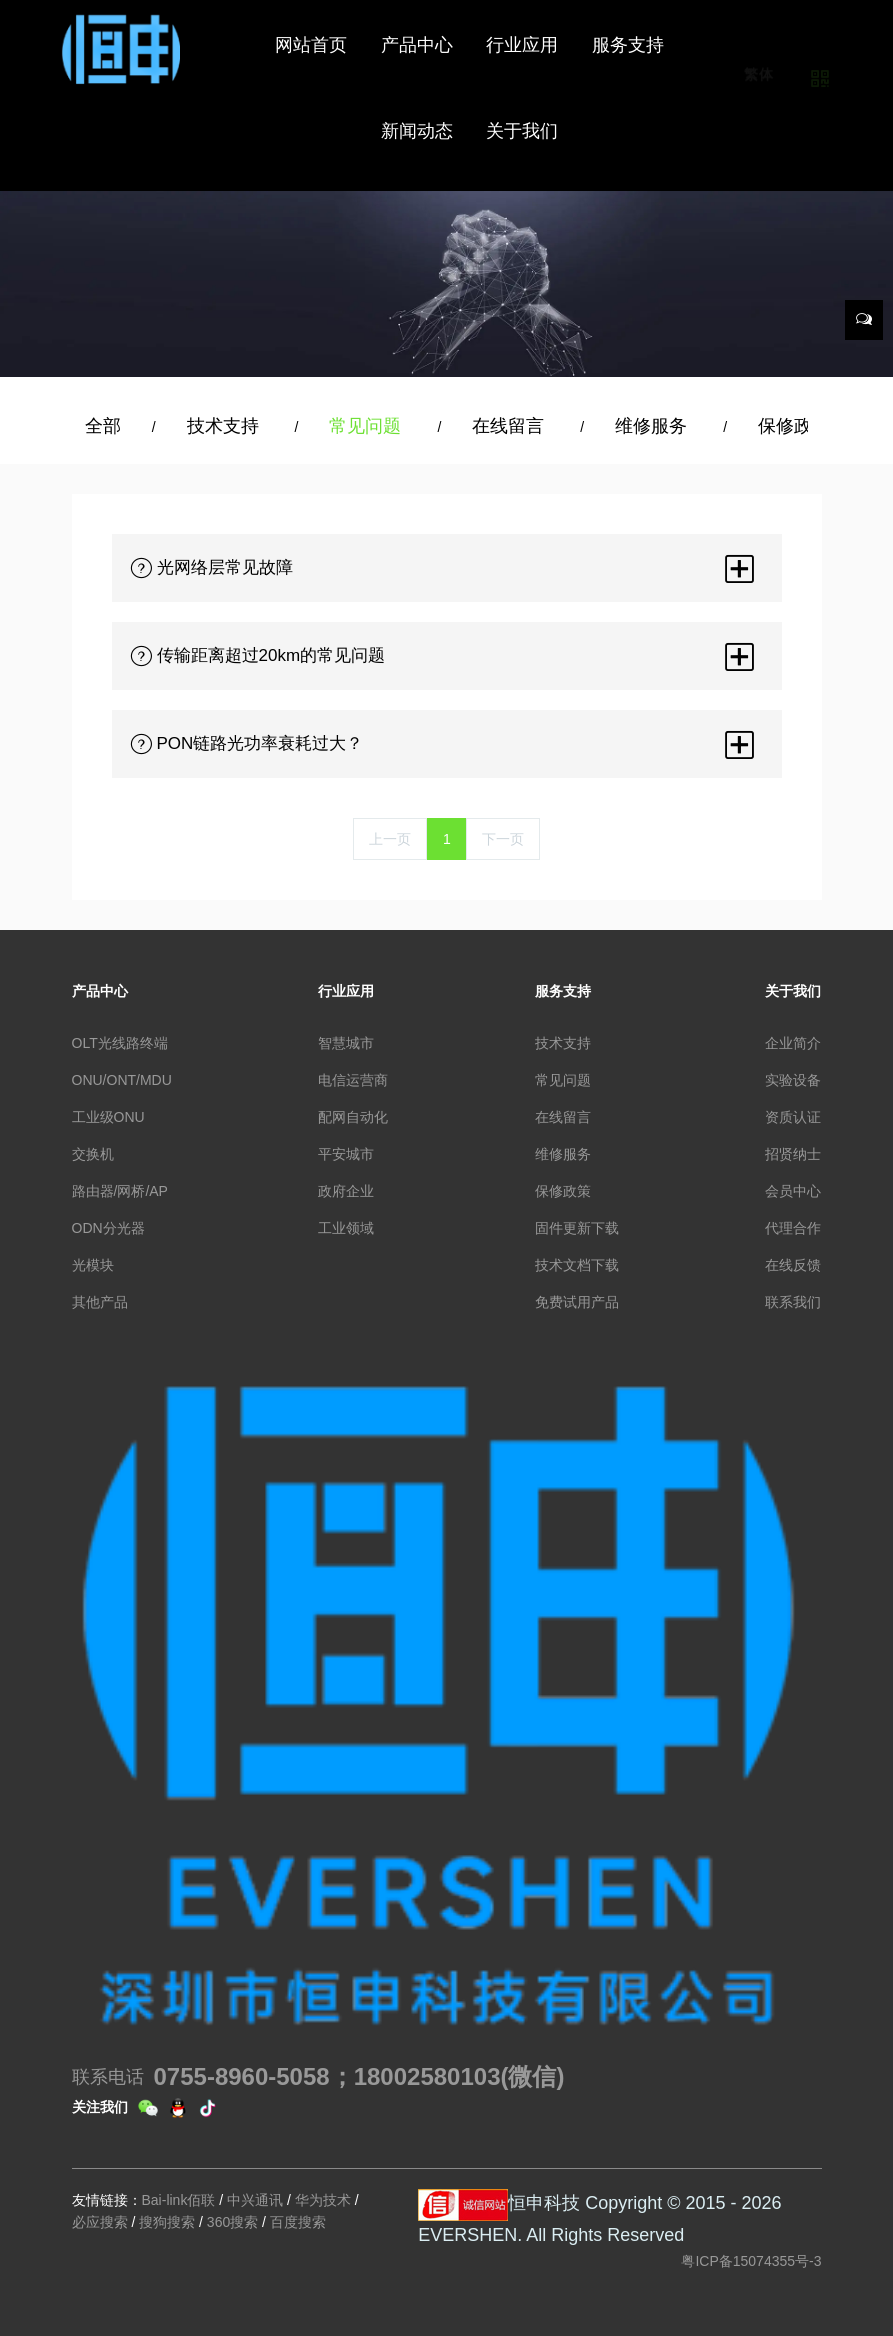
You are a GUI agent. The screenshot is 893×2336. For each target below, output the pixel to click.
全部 (103, 426)
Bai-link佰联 (179, 2200)
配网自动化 (353, 1117)
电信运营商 (353, 1080)
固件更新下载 (577, 1228)
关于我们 (793, 991)
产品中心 (100, 991)
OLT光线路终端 (120, 1043)
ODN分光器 (108, 1228)
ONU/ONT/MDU (122, 1080)
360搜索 (232, 2222)
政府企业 (346, 1191)
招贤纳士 (793, 1154)
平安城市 (346, 1154)
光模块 (93, 1265)
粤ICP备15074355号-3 (751, 2261)
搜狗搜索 (167, 2222)
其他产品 (100, 1302)
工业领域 (346, 1228)
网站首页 (311, 45)
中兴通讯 (255, 2200)
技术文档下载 (577, 1265)
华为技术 (323, 2200)
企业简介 (793, 1043)
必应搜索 (100, 2222)
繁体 (759, 101)
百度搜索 (298, 2222)
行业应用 (346, 991)
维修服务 (653, 426)
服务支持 (563, 991)
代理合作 (793, 1228)
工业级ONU (108, 1117)
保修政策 (796, 426)
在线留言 (510, 426)
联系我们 (793, 1302)
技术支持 (225, 426)
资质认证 (793, 1117)
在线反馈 (793, 1265)
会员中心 (793, 1191)
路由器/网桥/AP (120, 1191)
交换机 (93, 1154)
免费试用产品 (577, 1302)
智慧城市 (346, 1043)
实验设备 (793, 1080)
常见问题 (367, 426)
